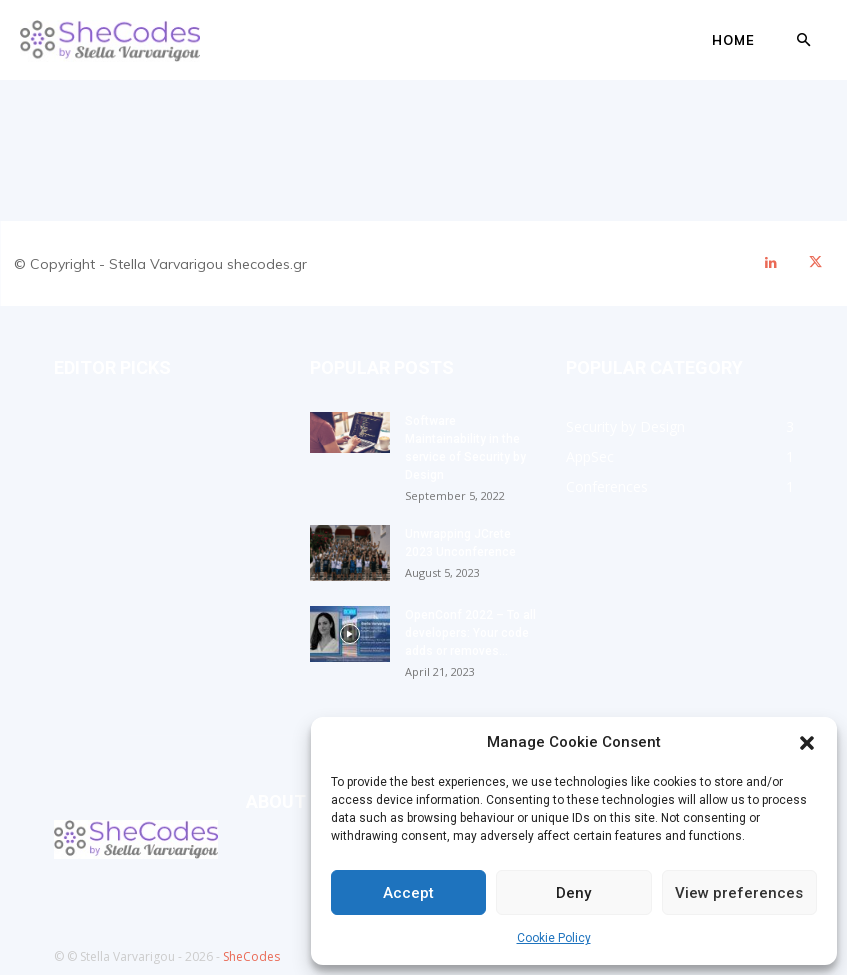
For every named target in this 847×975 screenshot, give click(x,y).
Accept (408, 893)
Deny (573, 893)
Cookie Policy (554, 938)
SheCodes (251, 956)
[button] (807, 743)
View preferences (739, 893)
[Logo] (110, 40)
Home (733, 40)
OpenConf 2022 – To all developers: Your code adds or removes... (470, 633)
